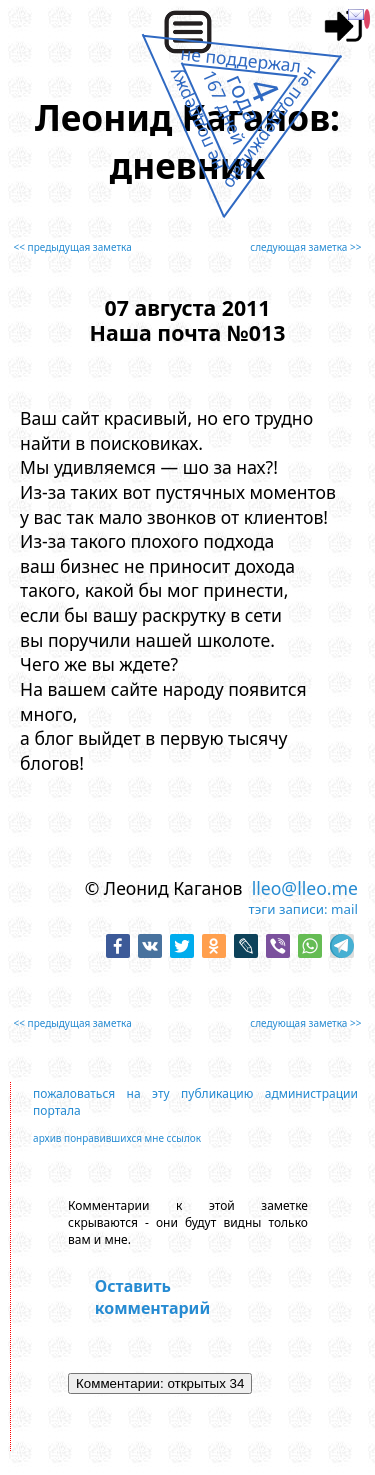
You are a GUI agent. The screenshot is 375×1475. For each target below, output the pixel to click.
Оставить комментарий (152, 1297)
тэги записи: (288, 909)
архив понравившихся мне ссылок (117, 1138)
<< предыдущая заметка (73, 247)
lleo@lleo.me (305, 888)
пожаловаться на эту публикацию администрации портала (195, 1102)
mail (344, 909)
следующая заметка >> (305, 247)
